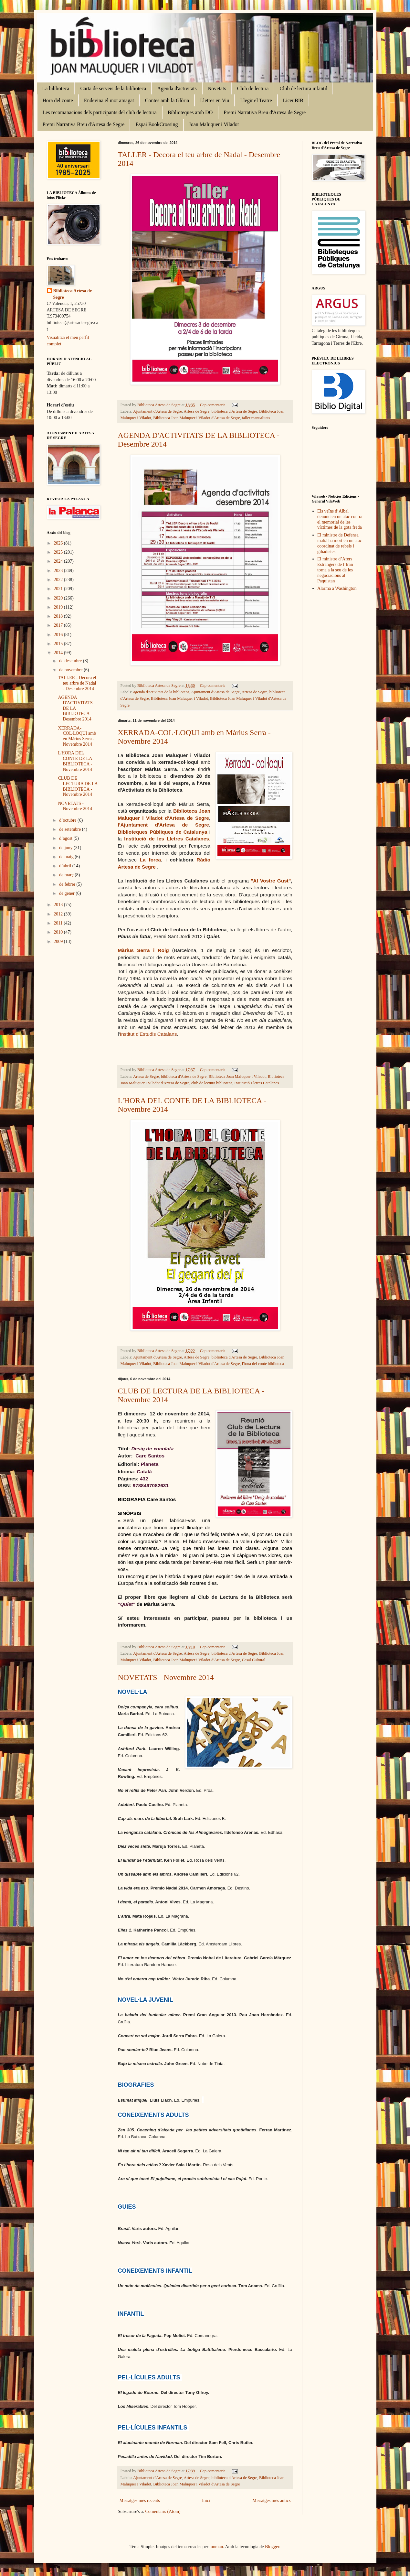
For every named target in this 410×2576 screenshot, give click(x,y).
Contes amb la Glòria (167, 100)
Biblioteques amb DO (190, 112)
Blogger (272, 2546)
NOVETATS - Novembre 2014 (166, 1677)
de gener (67, 893)
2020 (59, 598)
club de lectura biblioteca (211, 1083)
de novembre (71, 669)
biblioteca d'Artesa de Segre (234, 411)
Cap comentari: (213, 405)
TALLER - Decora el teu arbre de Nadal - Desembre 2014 (77, 683)
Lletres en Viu (214, 100)
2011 (59, 923)
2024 (59, 561)
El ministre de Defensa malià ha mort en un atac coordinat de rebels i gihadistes (339, 543)
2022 (59, 579)
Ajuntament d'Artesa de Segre (157, 411)
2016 (59, 634)
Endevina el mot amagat (109, 100)
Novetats (217, 88)
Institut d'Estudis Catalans (148, 1034)
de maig (67, 856)
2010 (59, 932)
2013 (59, 904)
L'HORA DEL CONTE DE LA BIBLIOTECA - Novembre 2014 (75, 761)
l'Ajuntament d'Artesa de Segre (163, 825)
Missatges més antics (271, 2500)
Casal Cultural (253, 1660)
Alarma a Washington (336, 588)
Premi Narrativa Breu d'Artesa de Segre (265, 112)
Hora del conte (58, 100)
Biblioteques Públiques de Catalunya (163, 832)
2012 (59, 914)
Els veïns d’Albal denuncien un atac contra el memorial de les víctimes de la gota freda (340, 519)
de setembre (70, 829)
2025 (59, 552)
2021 (59, 588)
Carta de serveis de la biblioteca (113, 88)
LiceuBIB (293, 100)
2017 (59, 625)
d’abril (65, 865)
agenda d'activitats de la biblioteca (161, 692)
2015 (59, 643)
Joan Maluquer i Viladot (214, 124)
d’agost (66, 838)
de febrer (68, 884)
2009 (59, 941)
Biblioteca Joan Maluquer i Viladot (179, 698)
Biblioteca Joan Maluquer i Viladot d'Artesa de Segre (196, 418)
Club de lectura (253, 88)
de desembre (71, 660)
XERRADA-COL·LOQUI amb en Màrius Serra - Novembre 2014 (77, 736)
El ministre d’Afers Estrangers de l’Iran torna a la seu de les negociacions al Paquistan (335, 570)
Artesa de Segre (197, 411)
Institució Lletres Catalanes (256, 1083)
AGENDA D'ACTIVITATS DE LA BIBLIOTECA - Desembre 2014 (75, 708)
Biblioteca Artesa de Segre (72, 294)
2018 (59, 616)
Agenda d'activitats (176, 88)
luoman (216, 2546)
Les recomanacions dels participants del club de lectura (100, 112)
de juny (66, 847)
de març (67, 874)
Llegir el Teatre (256, 100)
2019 (59, 607)
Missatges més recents (140, 2500)
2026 (59, 543)
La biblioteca (55, 88)
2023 (59, 570)
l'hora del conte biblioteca (263, 1363)
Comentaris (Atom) (162, 2511)
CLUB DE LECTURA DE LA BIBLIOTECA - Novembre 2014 (77, 786)
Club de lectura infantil (303, 88)
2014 (59, 652)
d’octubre (68, 820)
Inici (206, 2500)
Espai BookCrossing (156, 124)
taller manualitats (256, 418)
